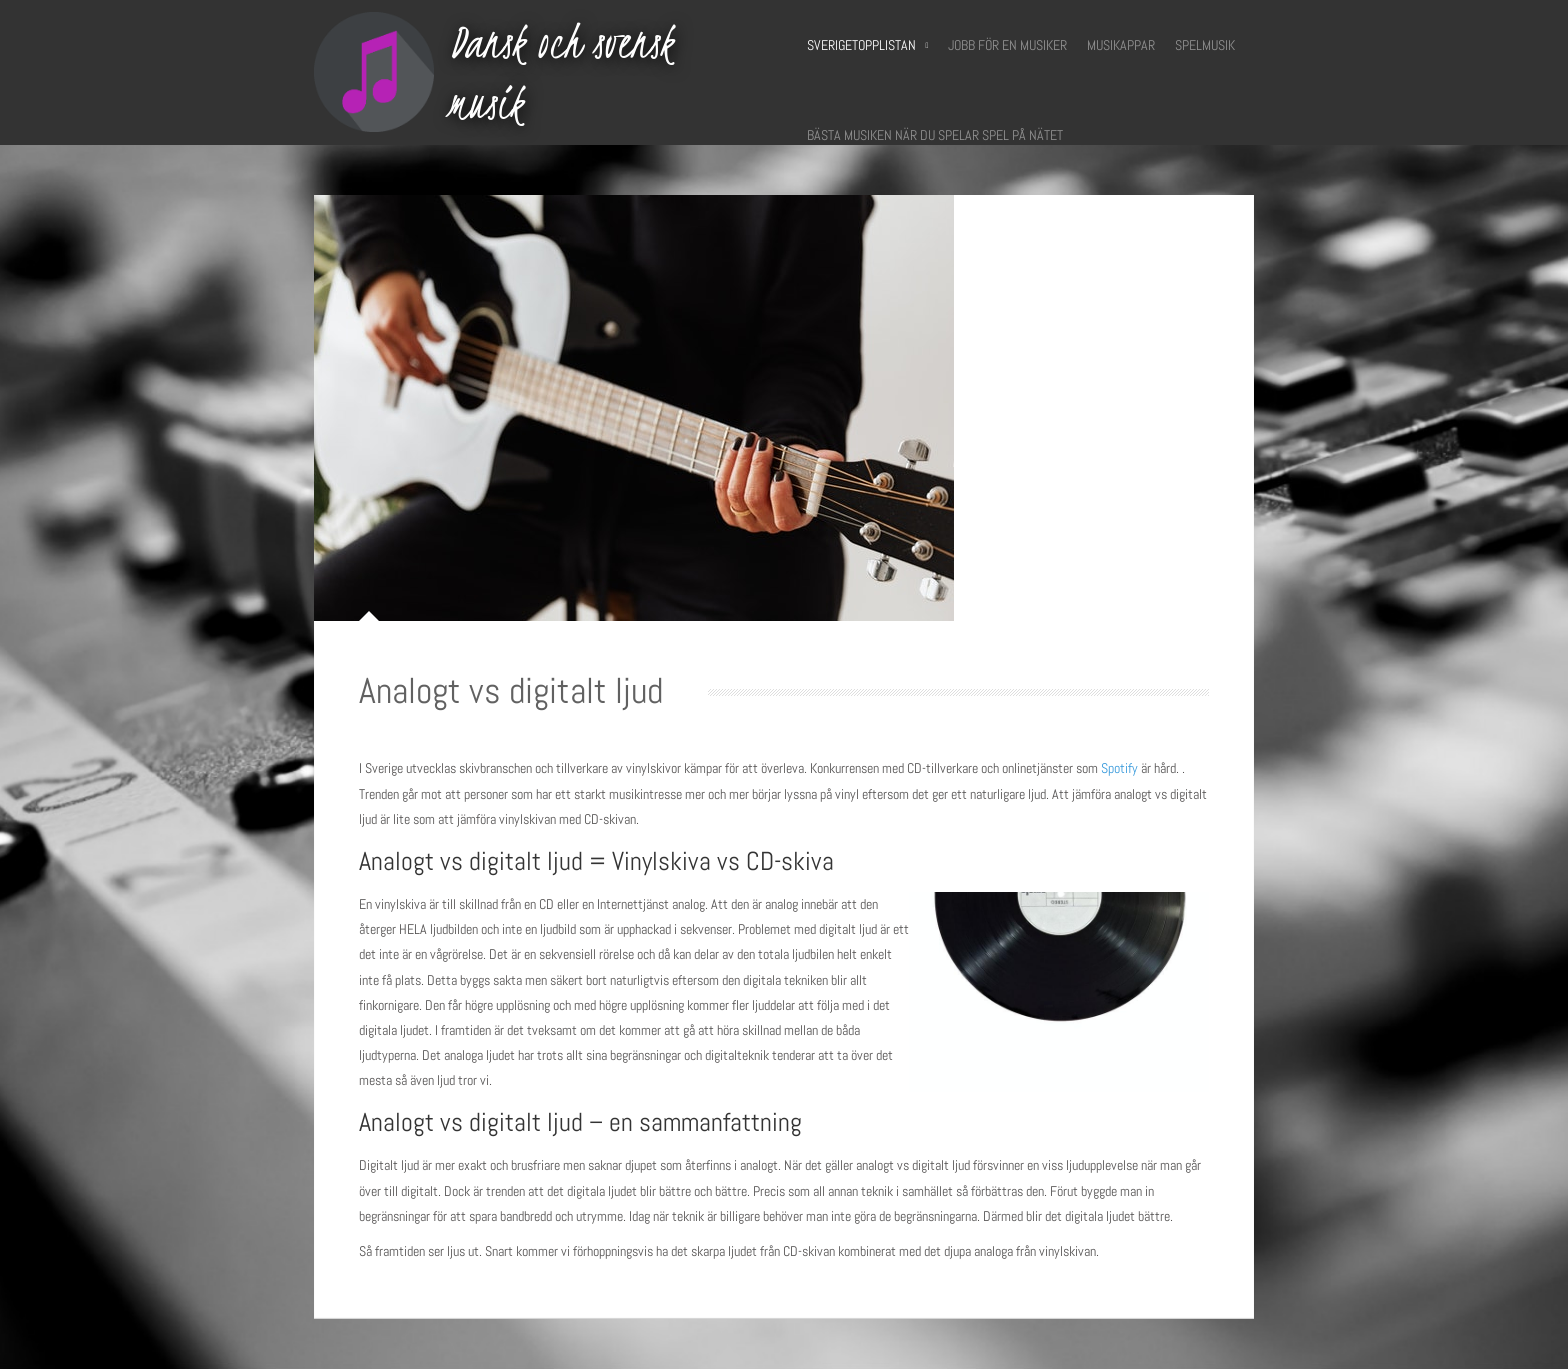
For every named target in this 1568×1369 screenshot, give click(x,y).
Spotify (1119, 768)
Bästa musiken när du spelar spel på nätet (935, 135)
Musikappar (1121, 45)
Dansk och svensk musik (561, 72)
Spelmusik (1205, 45)
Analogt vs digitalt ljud (511, 691)
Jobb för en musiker (1007, 45)
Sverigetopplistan (868, 45)
